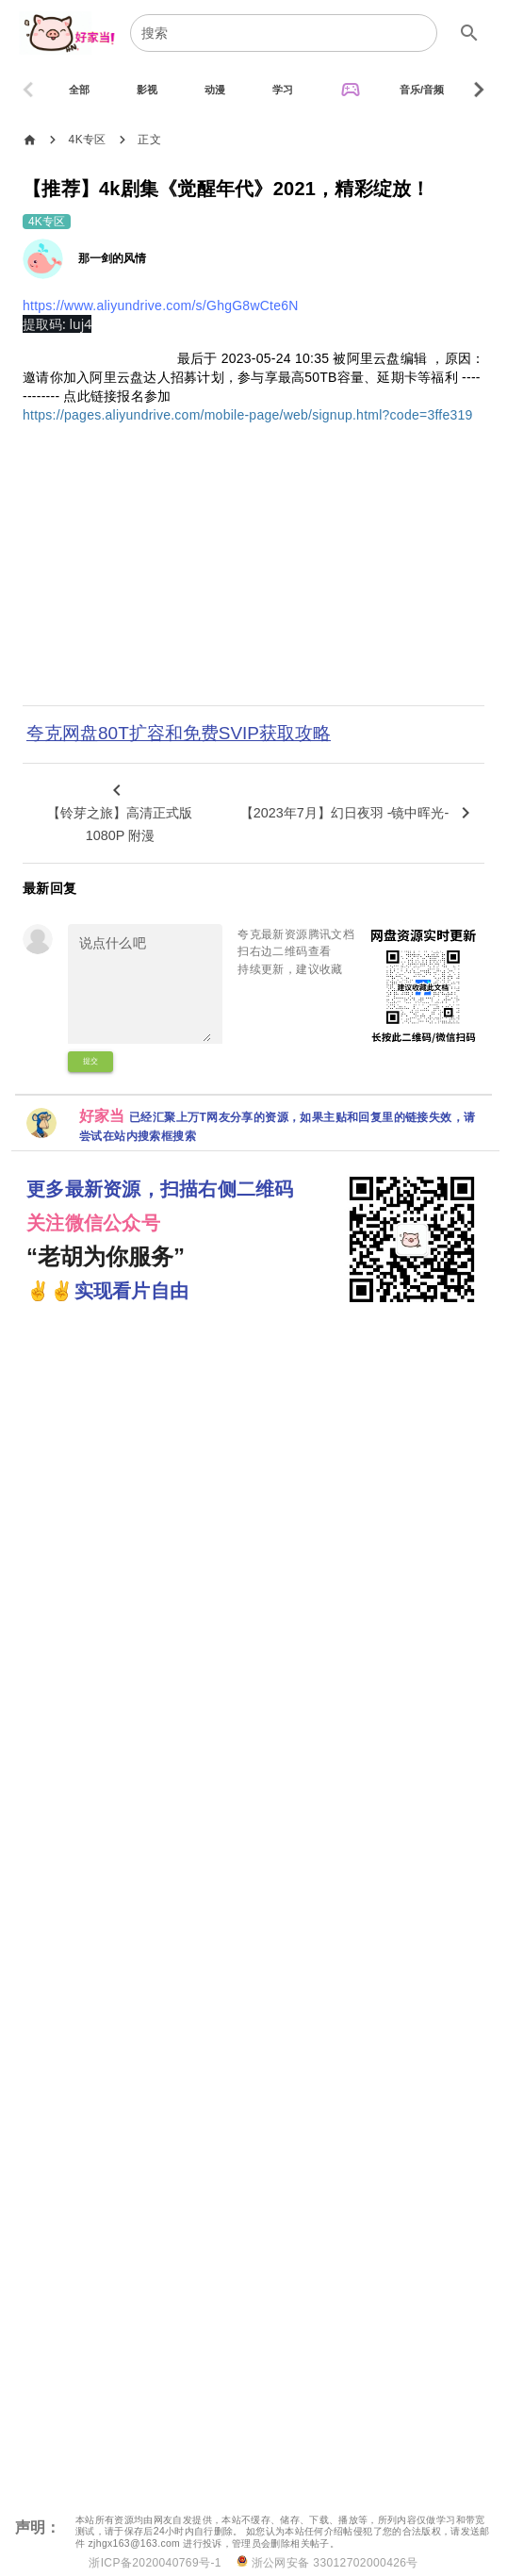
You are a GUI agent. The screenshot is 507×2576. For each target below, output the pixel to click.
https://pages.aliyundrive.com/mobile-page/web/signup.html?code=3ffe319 (248, 414)
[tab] (79, 90)
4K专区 (87, 139)
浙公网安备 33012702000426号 (327, 2562)
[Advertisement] (253, 577)
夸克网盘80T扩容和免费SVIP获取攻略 (178, 733)
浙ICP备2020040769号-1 (155, 2562)
